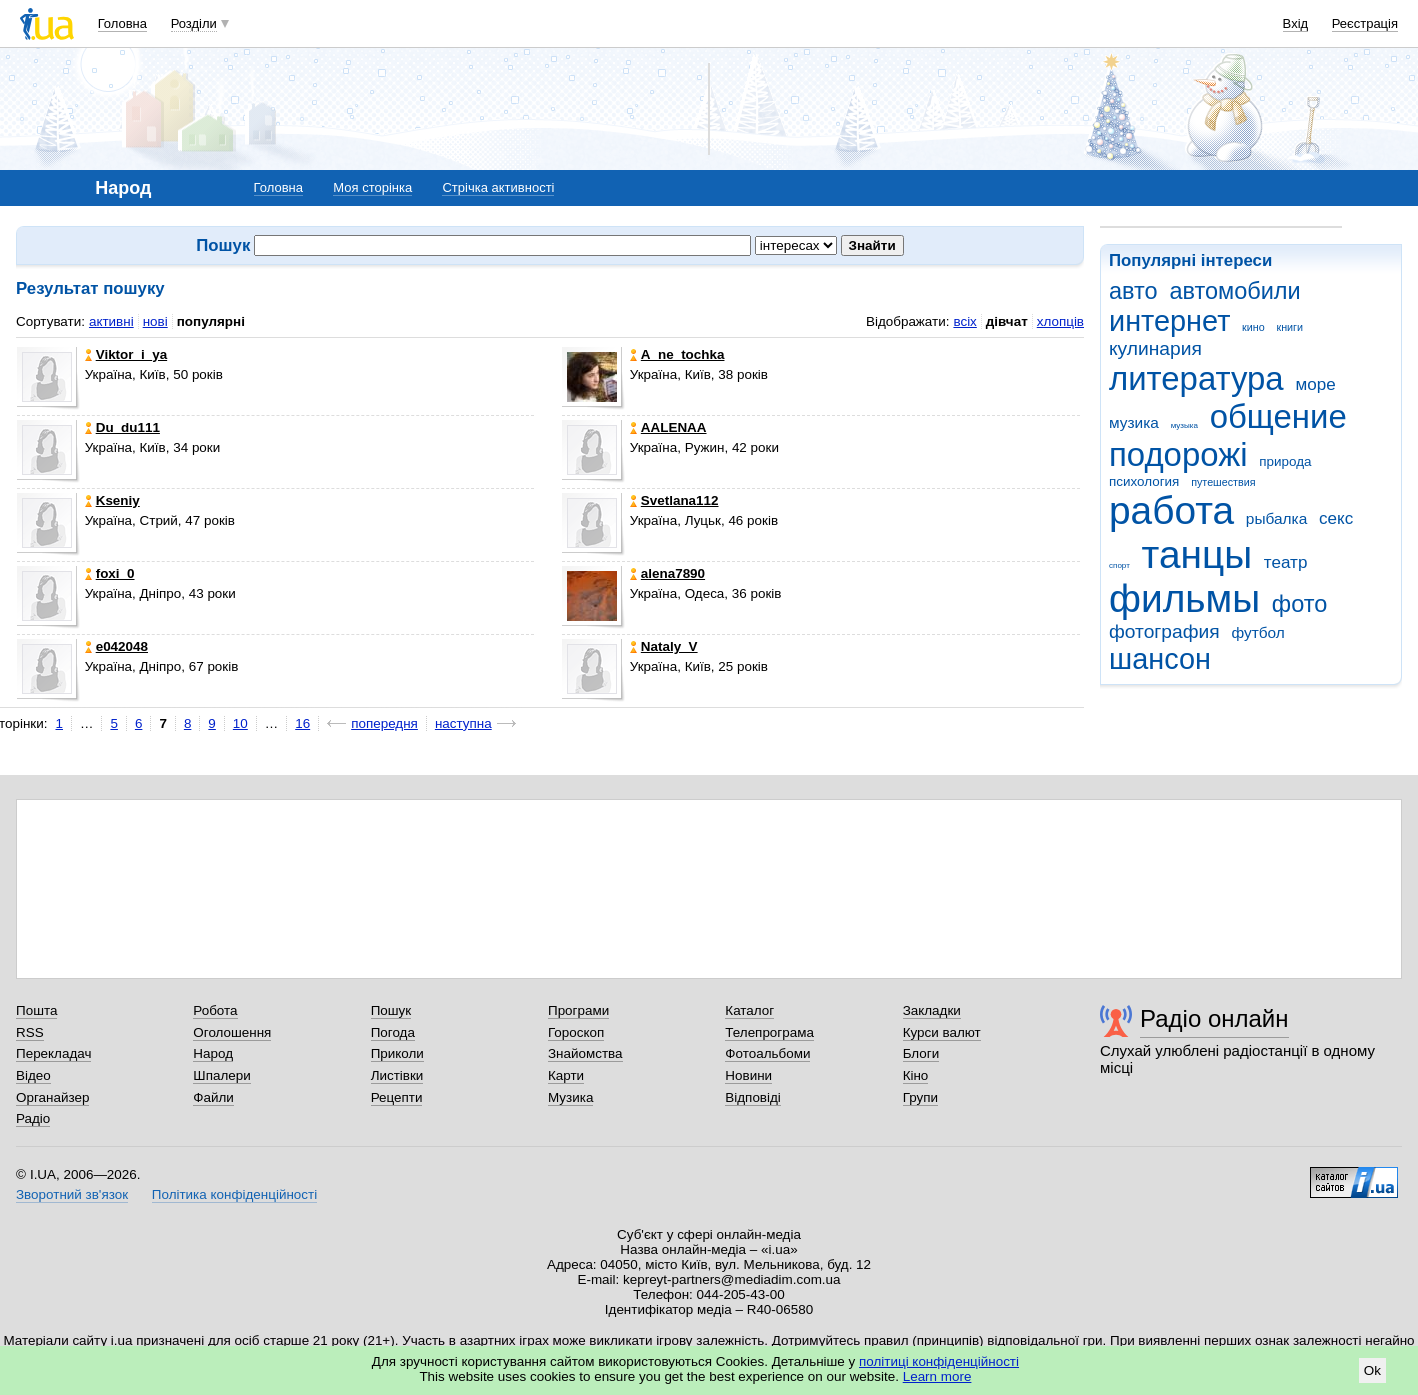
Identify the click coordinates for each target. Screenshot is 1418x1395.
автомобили (1234, 291)
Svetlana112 (674, 500)
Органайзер (52, 1097)
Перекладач (53, 1053)
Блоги (921, 1053)
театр (1286, 562)
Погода (393, 1032)
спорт (1119, 565)
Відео (33, 1075)
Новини (748, 1075)
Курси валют (942, 1032)
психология (1144, 481)
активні (111, 321)
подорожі (1178, 454)
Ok (1372, 1370)
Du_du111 (122, 427)
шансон (1160, 659)
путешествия (1223, 482)
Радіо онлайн (1214, 1018)
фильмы (1184, 598)
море (1315, 384)
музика (1134, 422)
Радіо (33, 1118)
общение (1278, 416)
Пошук (391, 1010)
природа (1285, 461)
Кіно (916, 1075)
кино (1253, 327)
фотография (1164, 631)
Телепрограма (769, 1032)
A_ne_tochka (677, 354)
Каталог (749, 1010)
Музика (570, 1097)
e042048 (116, 646)
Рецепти (397, 1097)
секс (1336, 518)
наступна (463, 723)
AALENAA (668, 427)
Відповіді (753, 1097)
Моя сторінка (372, 187)
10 (240, 723)
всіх (964, 321)
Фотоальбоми (767, 1053)
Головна (122, 23)
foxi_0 (110, 573)
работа (1171, 510)
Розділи (194, 23)
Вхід (1296, 23)
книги (1289, 327)
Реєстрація (1365, 23)
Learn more (937, 1376)
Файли (213, 1097)
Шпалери (221, 1075)
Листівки (397, 1075)
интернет (1169, 321)
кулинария (1155, 348)
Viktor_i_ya (126, 354)
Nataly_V (664, 646)
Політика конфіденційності (234, 1194)
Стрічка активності (498, 187)
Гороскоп (576, 1032)
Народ (213, 1053)
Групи (920, 1097)
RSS (30, 1032)
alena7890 (667, 573)
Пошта (36, 1010)
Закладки (932, 1010)
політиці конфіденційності (939, 1361)
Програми (578, 1010)
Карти (566, 1075)
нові (155, 321)
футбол (1257, 632)
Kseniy (112, 500)
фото (1300, 604)
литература (1196, 378)
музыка (1184, 425)
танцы (1197, 554)
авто (1133, 291)
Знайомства (585, 1053)
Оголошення (232, 1032)
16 (302, 723)
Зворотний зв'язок (72, 1194)
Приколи (397, 1053)
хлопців (1060, 321)
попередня (384, 723)
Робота (215, 1010)
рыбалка (1276, 518)
